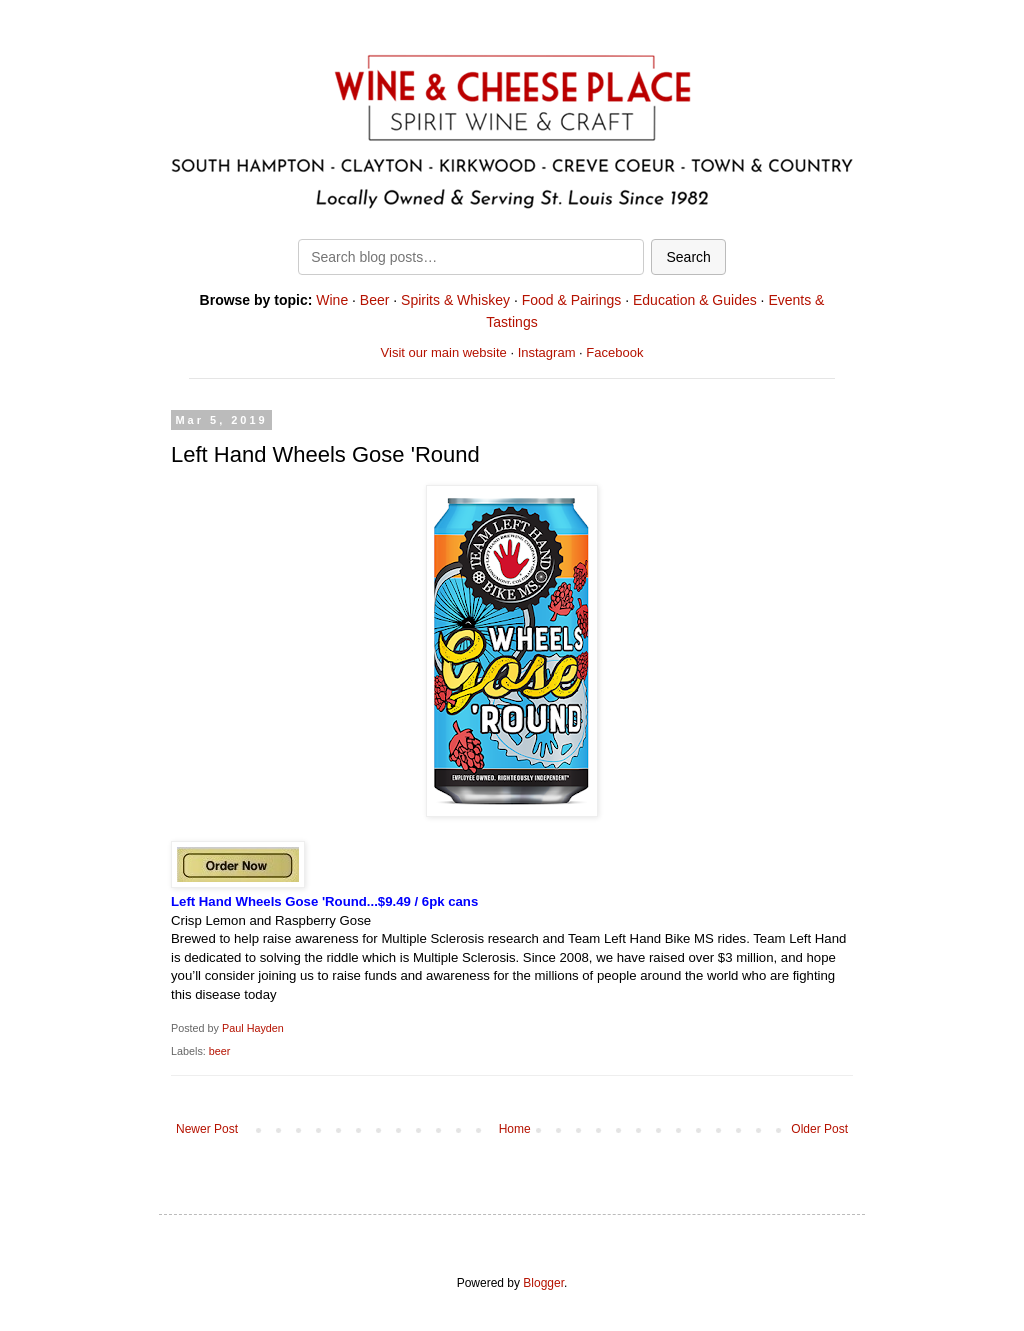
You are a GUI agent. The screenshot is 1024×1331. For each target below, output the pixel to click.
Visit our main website (444, 352)
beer (220, 1051)
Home (515, 1129)
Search (688, 257)
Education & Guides (695, 300)
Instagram (547, 352)
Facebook (614, 352)
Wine (332, 300)
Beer (375, 300)
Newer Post (207, 1129)
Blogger (543, 1283)
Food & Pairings (572, 300)
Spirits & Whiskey (455, 300)
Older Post (819, 1129)
